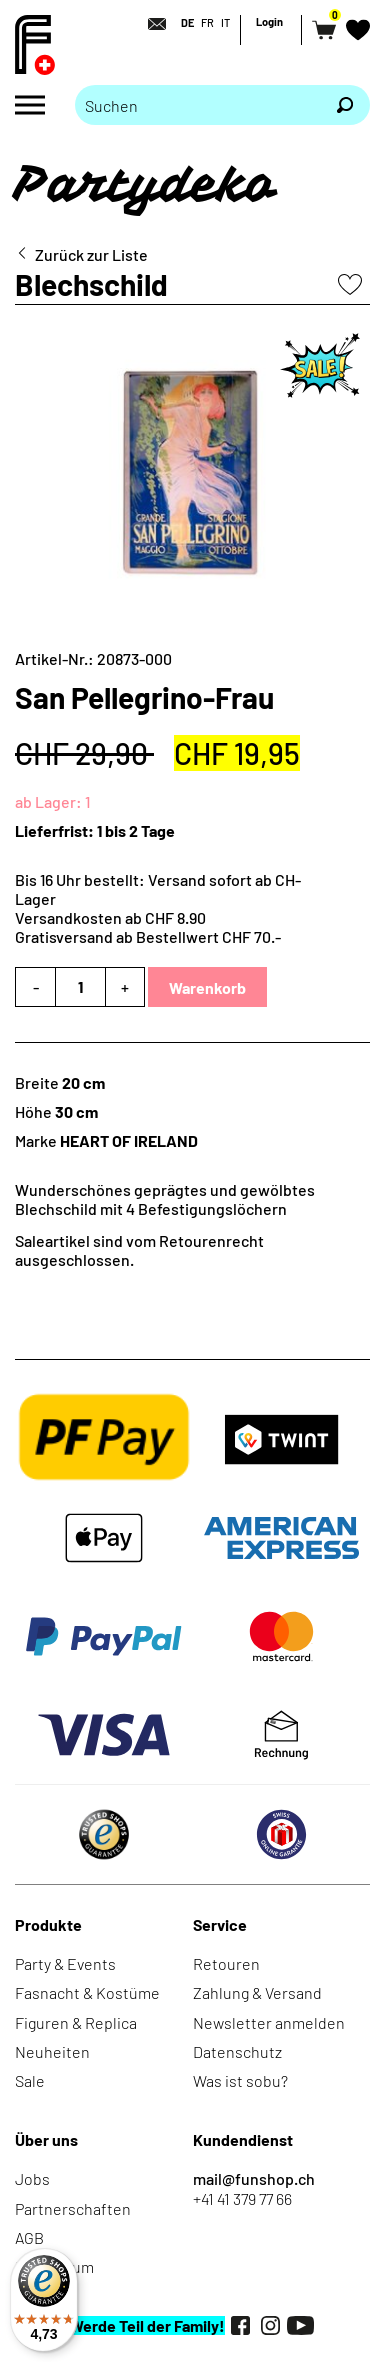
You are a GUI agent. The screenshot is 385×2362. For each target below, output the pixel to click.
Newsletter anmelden (269, 2022)
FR (207, 22)
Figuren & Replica (76, 2022)
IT (225, 22)
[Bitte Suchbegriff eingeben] (197, 105)
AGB (29, 2237)
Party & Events (65, 1963)
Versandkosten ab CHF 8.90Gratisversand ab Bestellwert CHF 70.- (148, 927)
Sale (30, 2080)
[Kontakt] (151, 24)
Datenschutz (237, 2051)
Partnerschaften (73, 2208)
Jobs (32, 2178)
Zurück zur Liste (91, 254)
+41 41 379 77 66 (242, 2198)
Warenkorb (207, 987)
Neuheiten (52, 2051)
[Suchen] (345, 105)
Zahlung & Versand (257, 1992)
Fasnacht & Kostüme (87, 1992)
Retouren (226, 1963)
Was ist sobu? (240, 2080)
